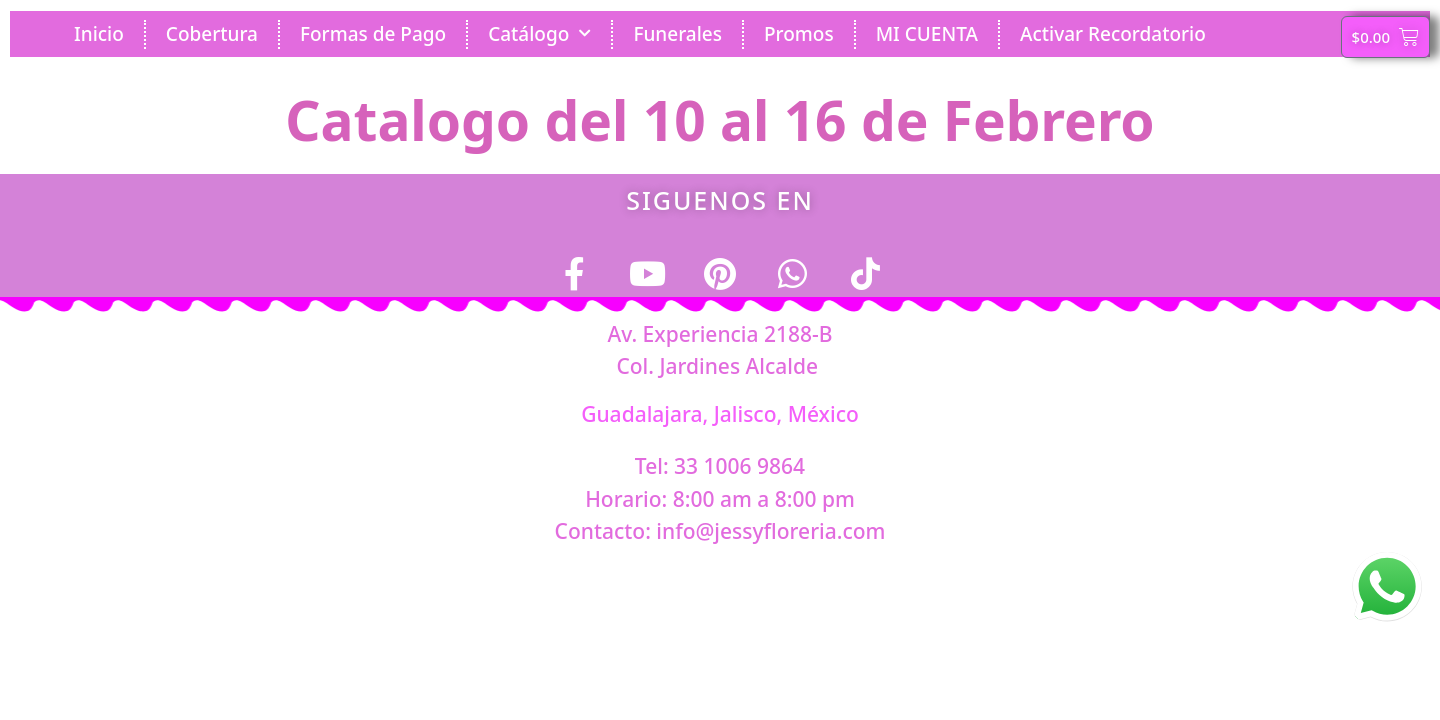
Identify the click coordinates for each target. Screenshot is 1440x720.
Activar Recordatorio (1113, 34)
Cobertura (212, 34)
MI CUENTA (927, 34)
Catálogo (539, 33)
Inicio (99, 34)
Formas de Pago (373, 34)
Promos (799, 34)
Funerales (677, 34)
